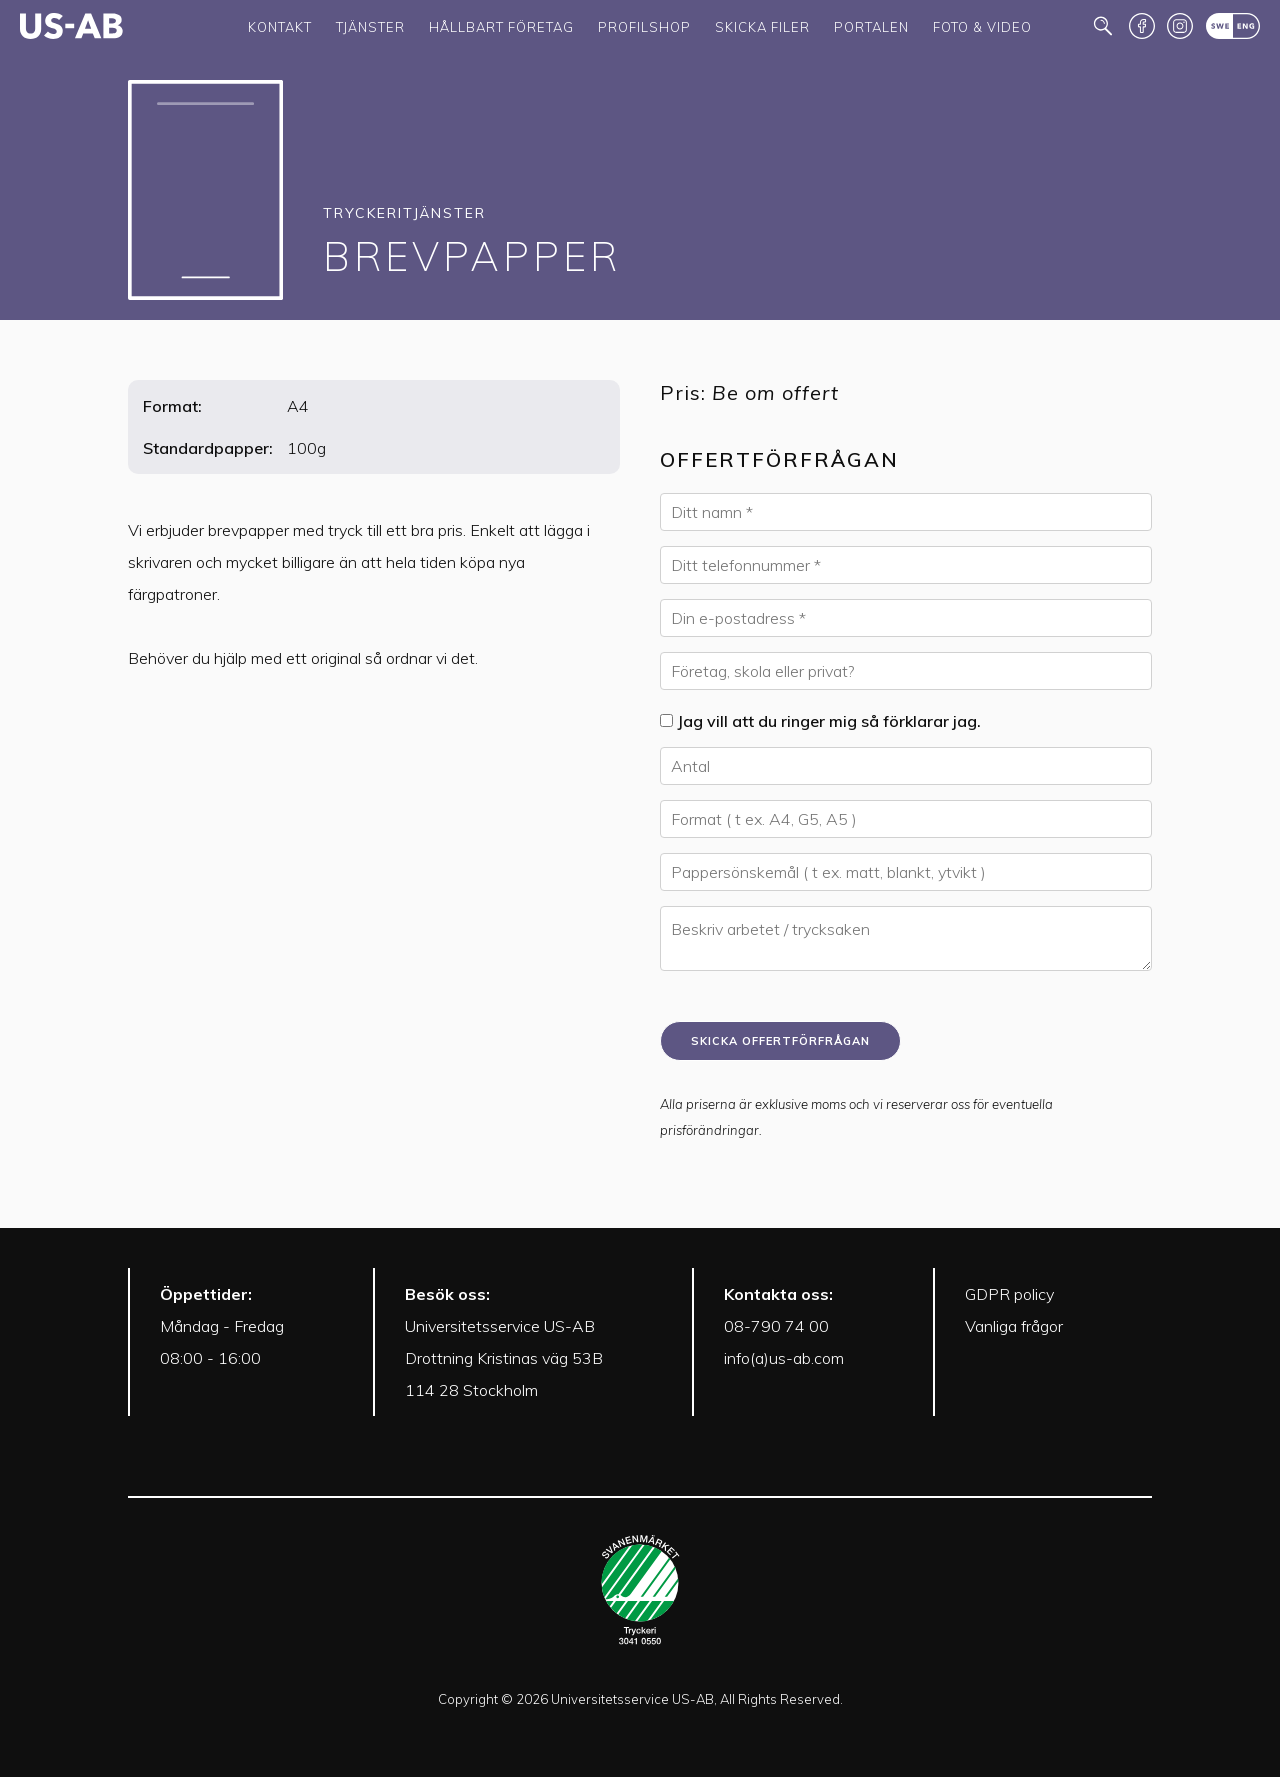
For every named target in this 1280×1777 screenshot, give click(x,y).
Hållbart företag (501, 27)
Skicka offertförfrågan (780, 1041)
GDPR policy (1009, 1294)
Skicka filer (762, 27)
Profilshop (644, 27)
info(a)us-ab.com (784, 1358)
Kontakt (280, 27)
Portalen (871, 27)
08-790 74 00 (776, 1326)
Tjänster (370, 27)
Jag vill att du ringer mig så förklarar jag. (820, 721)
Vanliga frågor (1014, 1326)
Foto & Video (982, 27)
